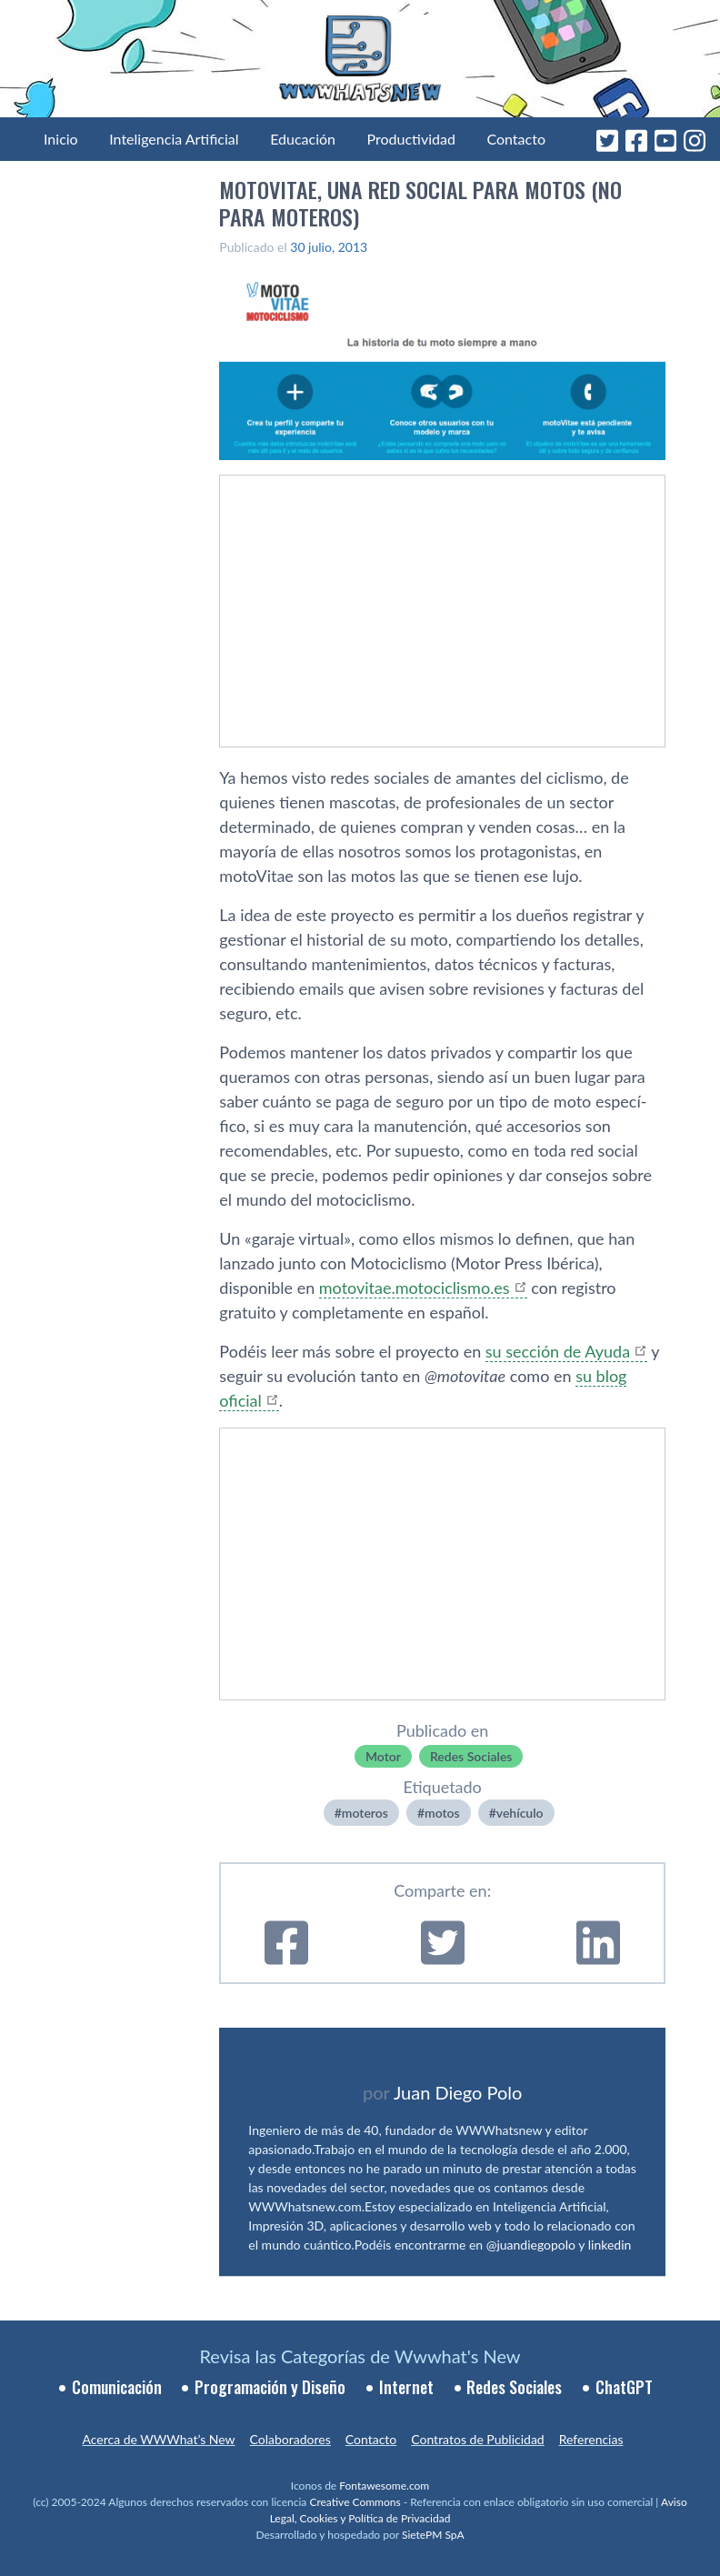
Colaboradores (290, 2439)
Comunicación (117, 2387)
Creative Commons (354, 2502)
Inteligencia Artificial (173, 138)
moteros (365, 1812)
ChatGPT (624, 2387)
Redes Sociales (471, 1756)
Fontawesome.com (384, 2485)
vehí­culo (520, 1812)
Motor (383, 1756)
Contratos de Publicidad (477, 2439)
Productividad (411, 138)
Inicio (61, 138)
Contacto (515, 138)
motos (442, 1812)
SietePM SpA (433, 2534)
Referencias (591, 2439)
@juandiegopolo (530, 2244)
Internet (406, 2387)
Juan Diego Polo (458, 2092)
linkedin (610, 2244)
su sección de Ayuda (557, 1351)
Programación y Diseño (270, 2387)
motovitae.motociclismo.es (414, 1288)
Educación (302, 138)
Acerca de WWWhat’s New (158, 2439)
